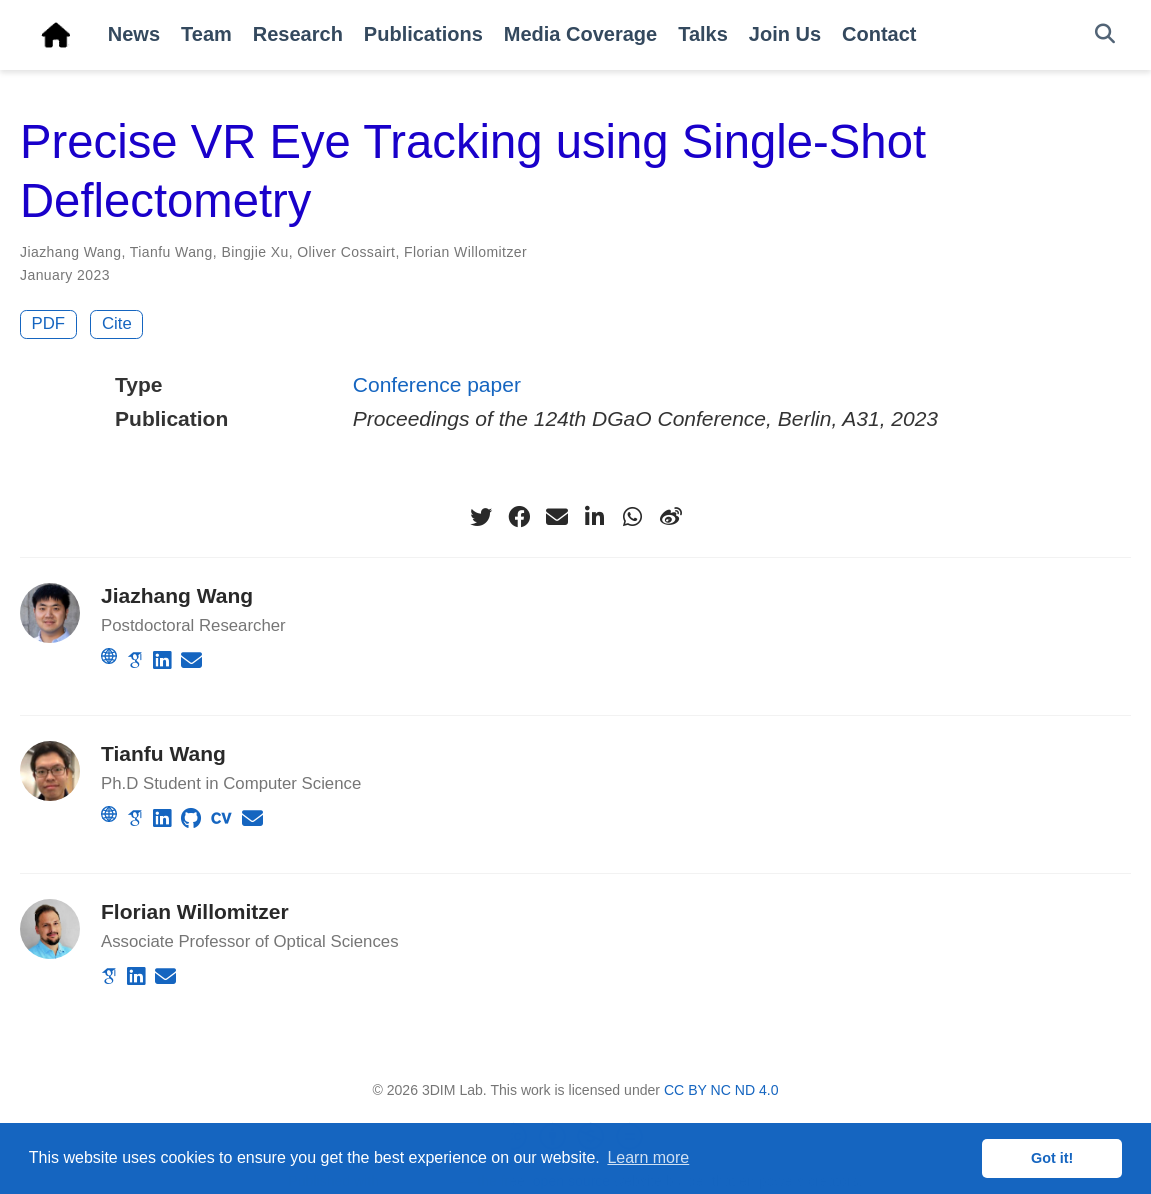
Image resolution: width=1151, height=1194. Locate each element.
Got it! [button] (1052, 1158)
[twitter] (481, 517)
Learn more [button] (648, 1157)
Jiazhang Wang (70, 252)
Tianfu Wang (171, 252)
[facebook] (519, 517)
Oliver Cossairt (346, 252)
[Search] (1105, 34)
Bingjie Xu (254, 252)
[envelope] (557, 517)
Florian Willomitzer (465, 252)
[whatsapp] (633, 517)
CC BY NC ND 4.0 (721, 1090)
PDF (49, 323)
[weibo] (671, 517)
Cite (117, 323)
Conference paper (437, 384)
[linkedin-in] (595, 517)
